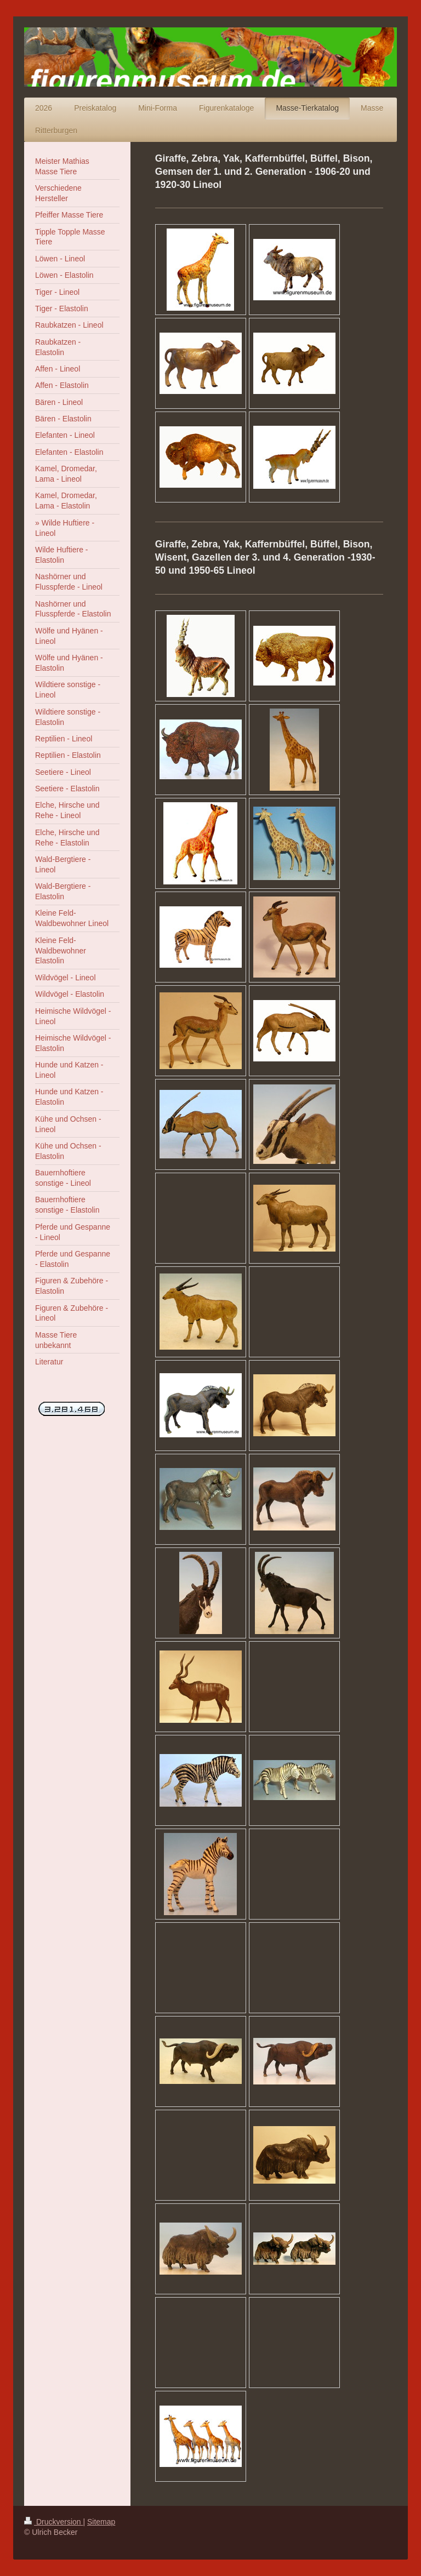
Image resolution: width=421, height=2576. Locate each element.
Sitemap (101, 2521)
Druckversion (53, 2521)
